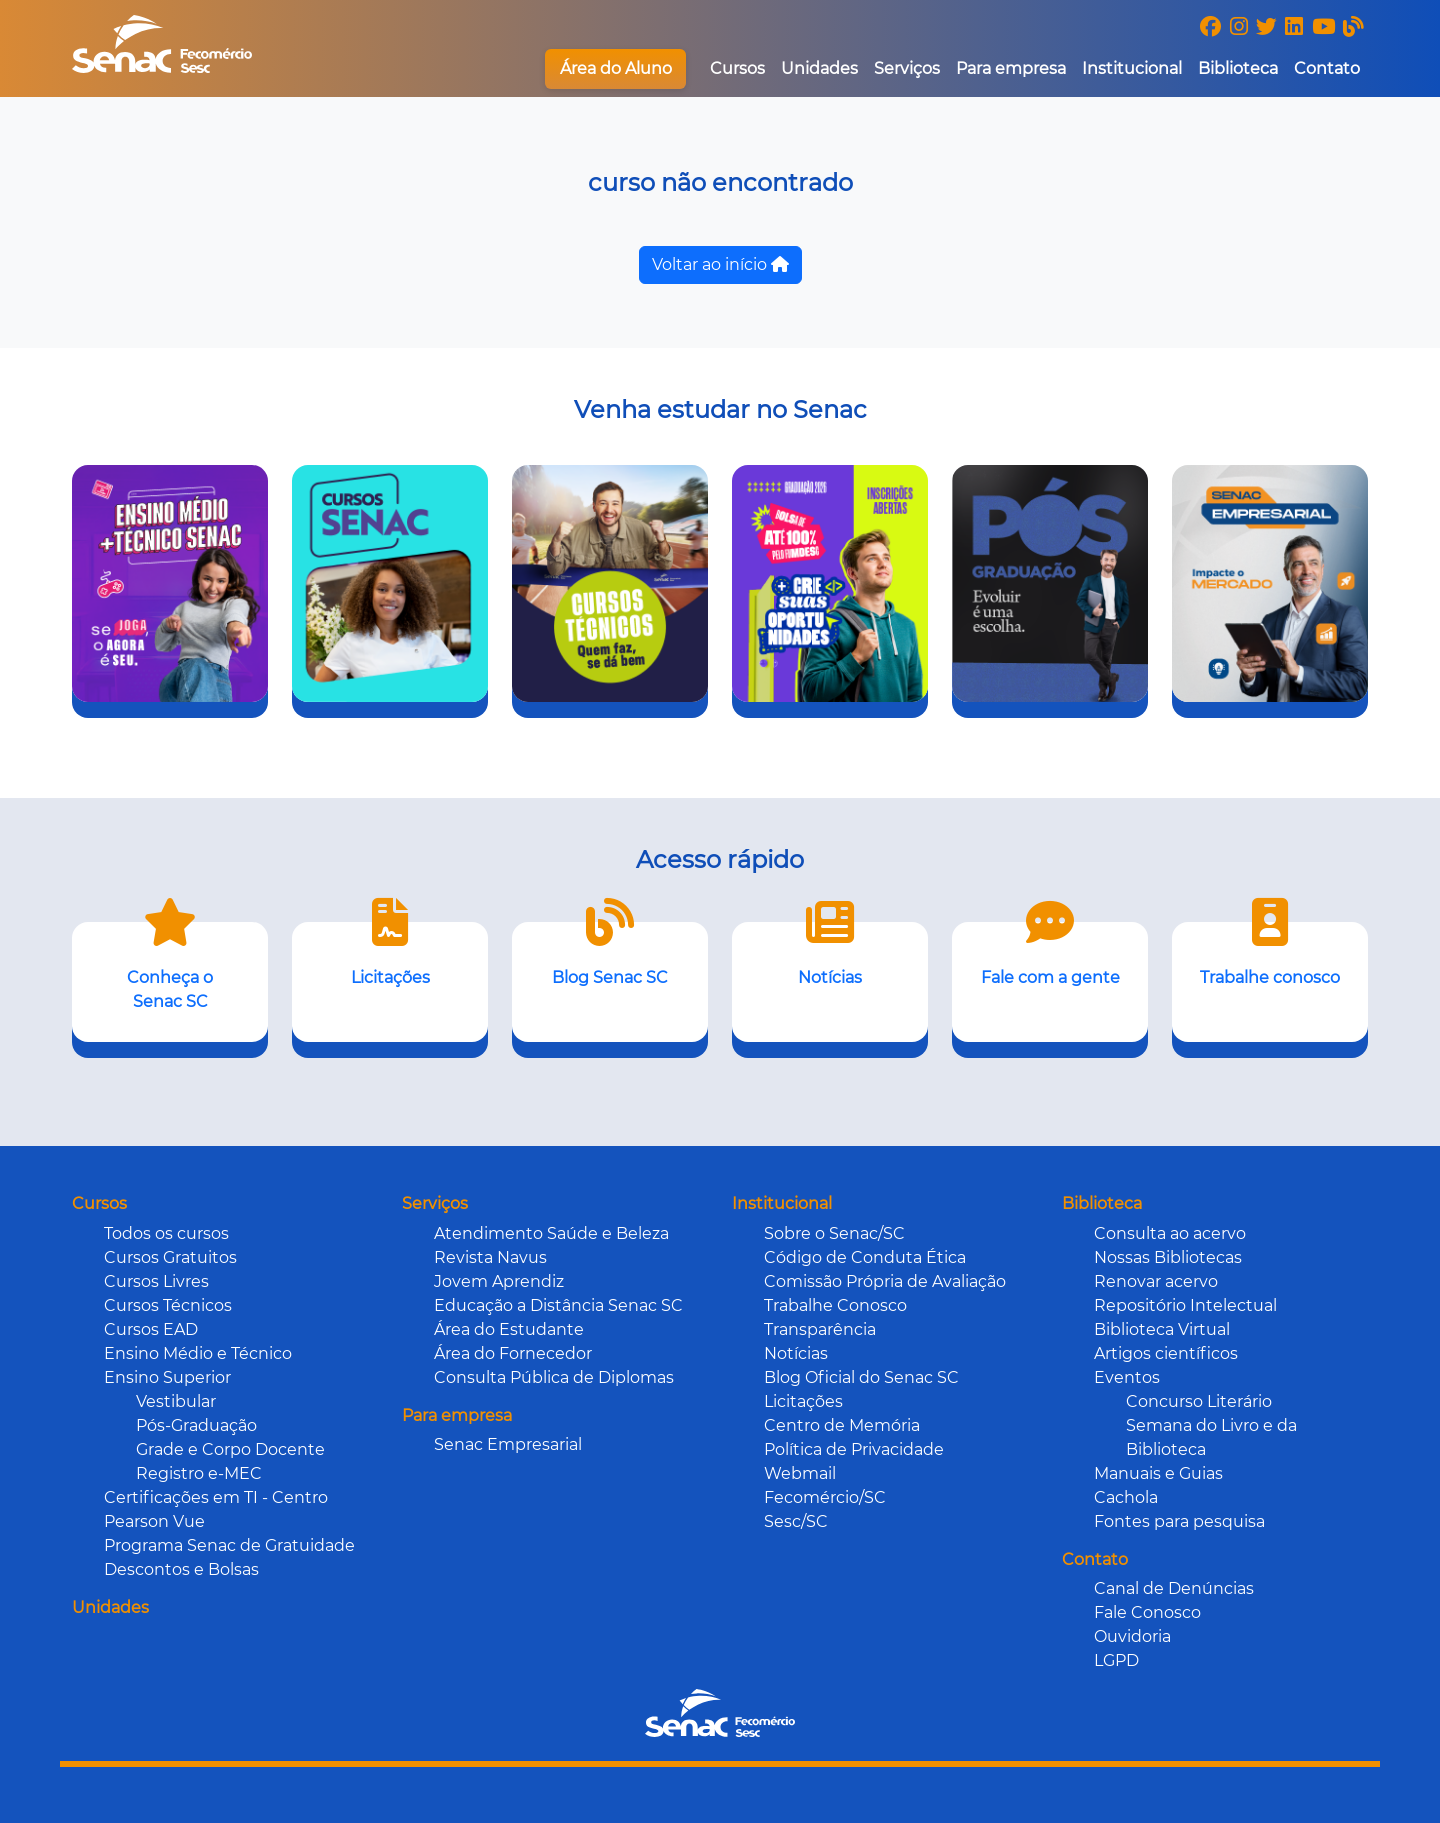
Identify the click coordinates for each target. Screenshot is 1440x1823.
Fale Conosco (1147, 1612)
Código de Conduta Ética (865, 1257)
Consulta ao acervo (1170, 1233)
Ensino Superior (167, 1377)
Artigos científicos (1166, 1353)
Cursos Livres (156, 1281)
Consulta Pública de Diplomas (554, 1377)
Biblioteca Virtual (1162, 1329)
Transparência (820, 1329)
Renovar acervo (1156, 1281)
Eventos (1127, 1377)
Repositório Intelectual (1185, 1305)
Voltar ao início (720, 264)
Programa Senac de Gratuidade (229, 1545)
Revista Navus (490, 1257)
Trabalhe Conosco (835, 1305)
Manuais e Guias (1158, 1473)
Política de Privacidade (854, 1449)
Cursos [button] (737, 68)
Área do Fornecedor (513, 1353)
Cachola (1126, 1497)
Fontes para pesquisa (1179, 1521)
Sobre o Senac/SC (834, 1233)
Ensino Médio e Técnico (198, 1353)
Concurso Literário (1199, 1401)
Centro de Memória (842, 1425)
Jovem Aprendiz (499, 1281)
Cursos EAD (151, 1329)
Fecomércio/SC (825, 1497)
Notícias (796, 1353)
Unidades (819, 68)
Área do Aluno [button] (616, 68)
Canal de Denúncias (1174, 1588)
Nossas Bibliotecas (1168, 1257)
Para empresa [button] (1011, 68)
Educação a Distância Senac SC (558, 1305)
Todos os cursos (166, 1233)
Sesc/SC (796, 1521)
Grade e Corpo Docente (230, 1449)
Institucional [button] (1132, 68)
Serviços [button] (907, 68)
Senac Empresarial (508, 1444)
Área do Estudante (509, 1329)
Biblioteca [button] (1238, 68)
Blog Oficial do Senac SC (861, 1377)
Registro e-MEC (199, 1473)
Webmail (800, 1473)
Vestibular (176, 1401)
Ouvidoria (1132, 1636)
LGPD (1116, 1660)
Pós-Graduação (196, 1425)
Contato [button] (1327, 68)
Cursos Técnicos (168, 1305)
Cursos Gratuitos (170, 1257)
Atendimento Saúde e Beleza (551, 1233)
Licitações (803, 1401)
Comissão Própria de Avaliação (885, 1281)
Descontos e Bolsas (181, 1569)
